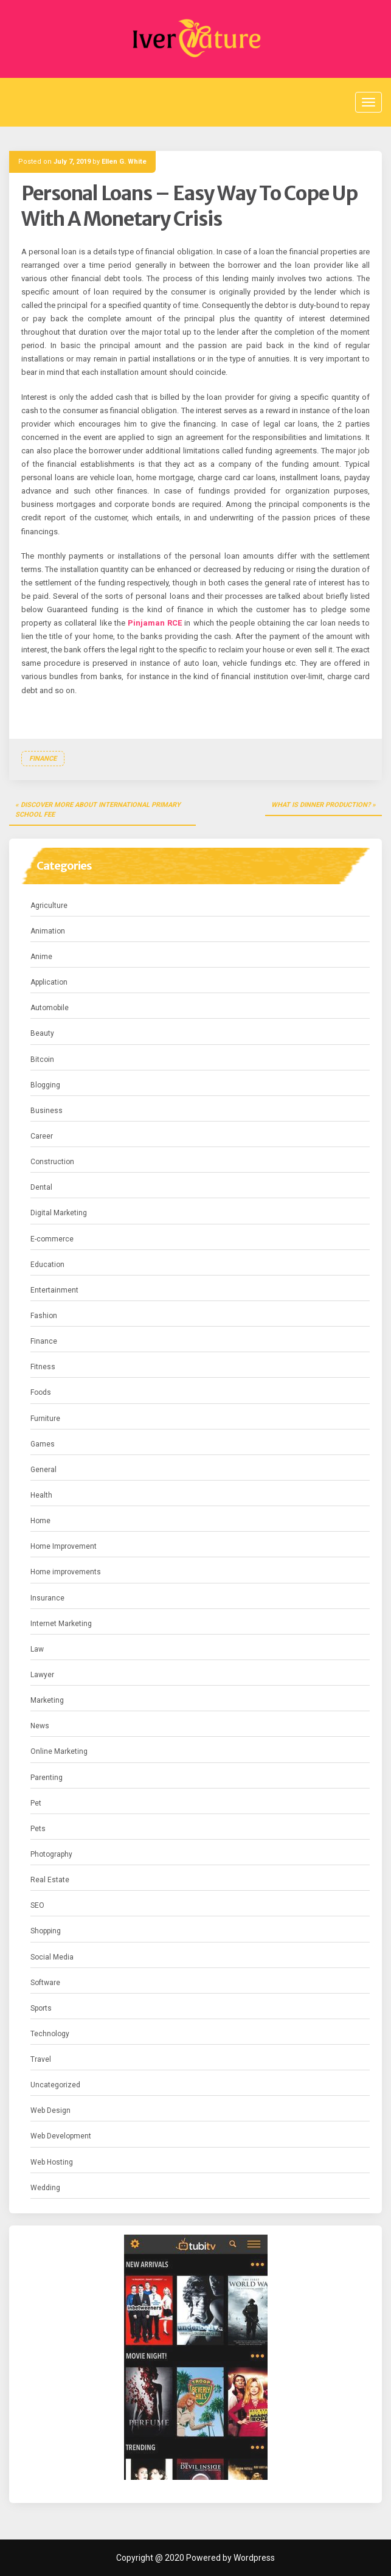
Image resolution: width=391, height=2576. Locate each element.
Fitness (42, 1367)
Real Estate (49, 1880)
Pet (35, 1803)
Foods (40, 1392)
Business (46, 1110)
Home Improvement (63, 1546)
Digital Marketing (58, 1213)
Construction (52, 1161)
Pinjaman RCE (155, 622)
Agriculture (48, 905)
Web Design (50, 2110)
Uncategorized (55, 2085)
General (43, 1469)
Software (45, 1982)
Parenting (46, 1777)
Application (48, 982)
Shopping (45, 1931)
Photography (51, 1854)
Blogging (45, 1085)
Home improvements (65, 1572)
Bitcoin (42, 1059)
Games (42, 1444)
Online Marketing (59, 1751)
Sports (41, 2008)
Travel (40, 2059)
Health (41, 1495)
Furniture (45, 1418)
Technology (49, 2034)
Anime (41, 956)
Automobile (49, 1008)
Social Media (52, 1957)
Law (37, 1649)
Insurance (47, 1598)
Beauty (42, 1033)
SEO (37, 1905)
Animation (47, 931)
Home (40, 1521)
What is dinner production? (320, 805)
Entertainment (54, 1290)
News (39, 1726)
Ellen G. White (124, 162)
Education (47, 1264)
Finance (43, 759)
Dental (41, 1187)
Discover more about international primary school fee (98, 810)
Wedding (45, 2187)
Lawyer (42, 1674)
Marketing (47, 1700)
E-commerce (52, 1239)
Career (41, 1136)
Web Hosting (51, 2162)
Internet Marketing (61, 1623)
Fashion (43, 1315)
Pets (38, 1828)
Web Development (60, 2136)
